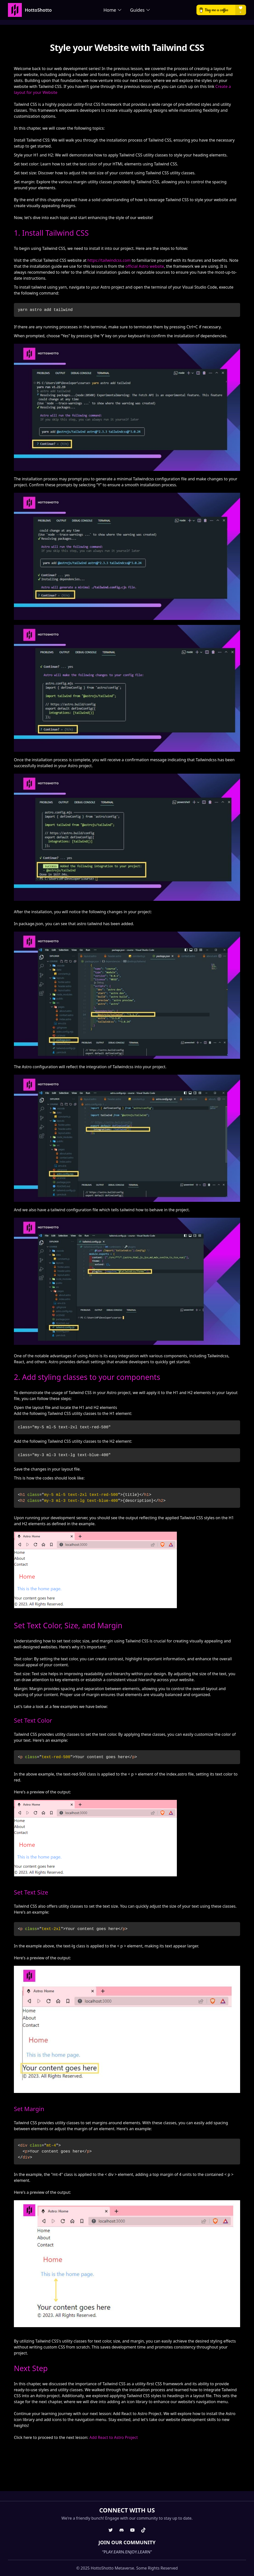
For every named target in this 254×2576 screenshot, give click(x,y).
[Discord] (122, 2530)
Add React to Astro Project (113, 2437)
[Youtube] (132, 2530)
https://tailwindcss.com (109, 260)
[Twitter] (111, 2530)
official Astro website (144, 266)
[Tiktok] (143, 2530)
